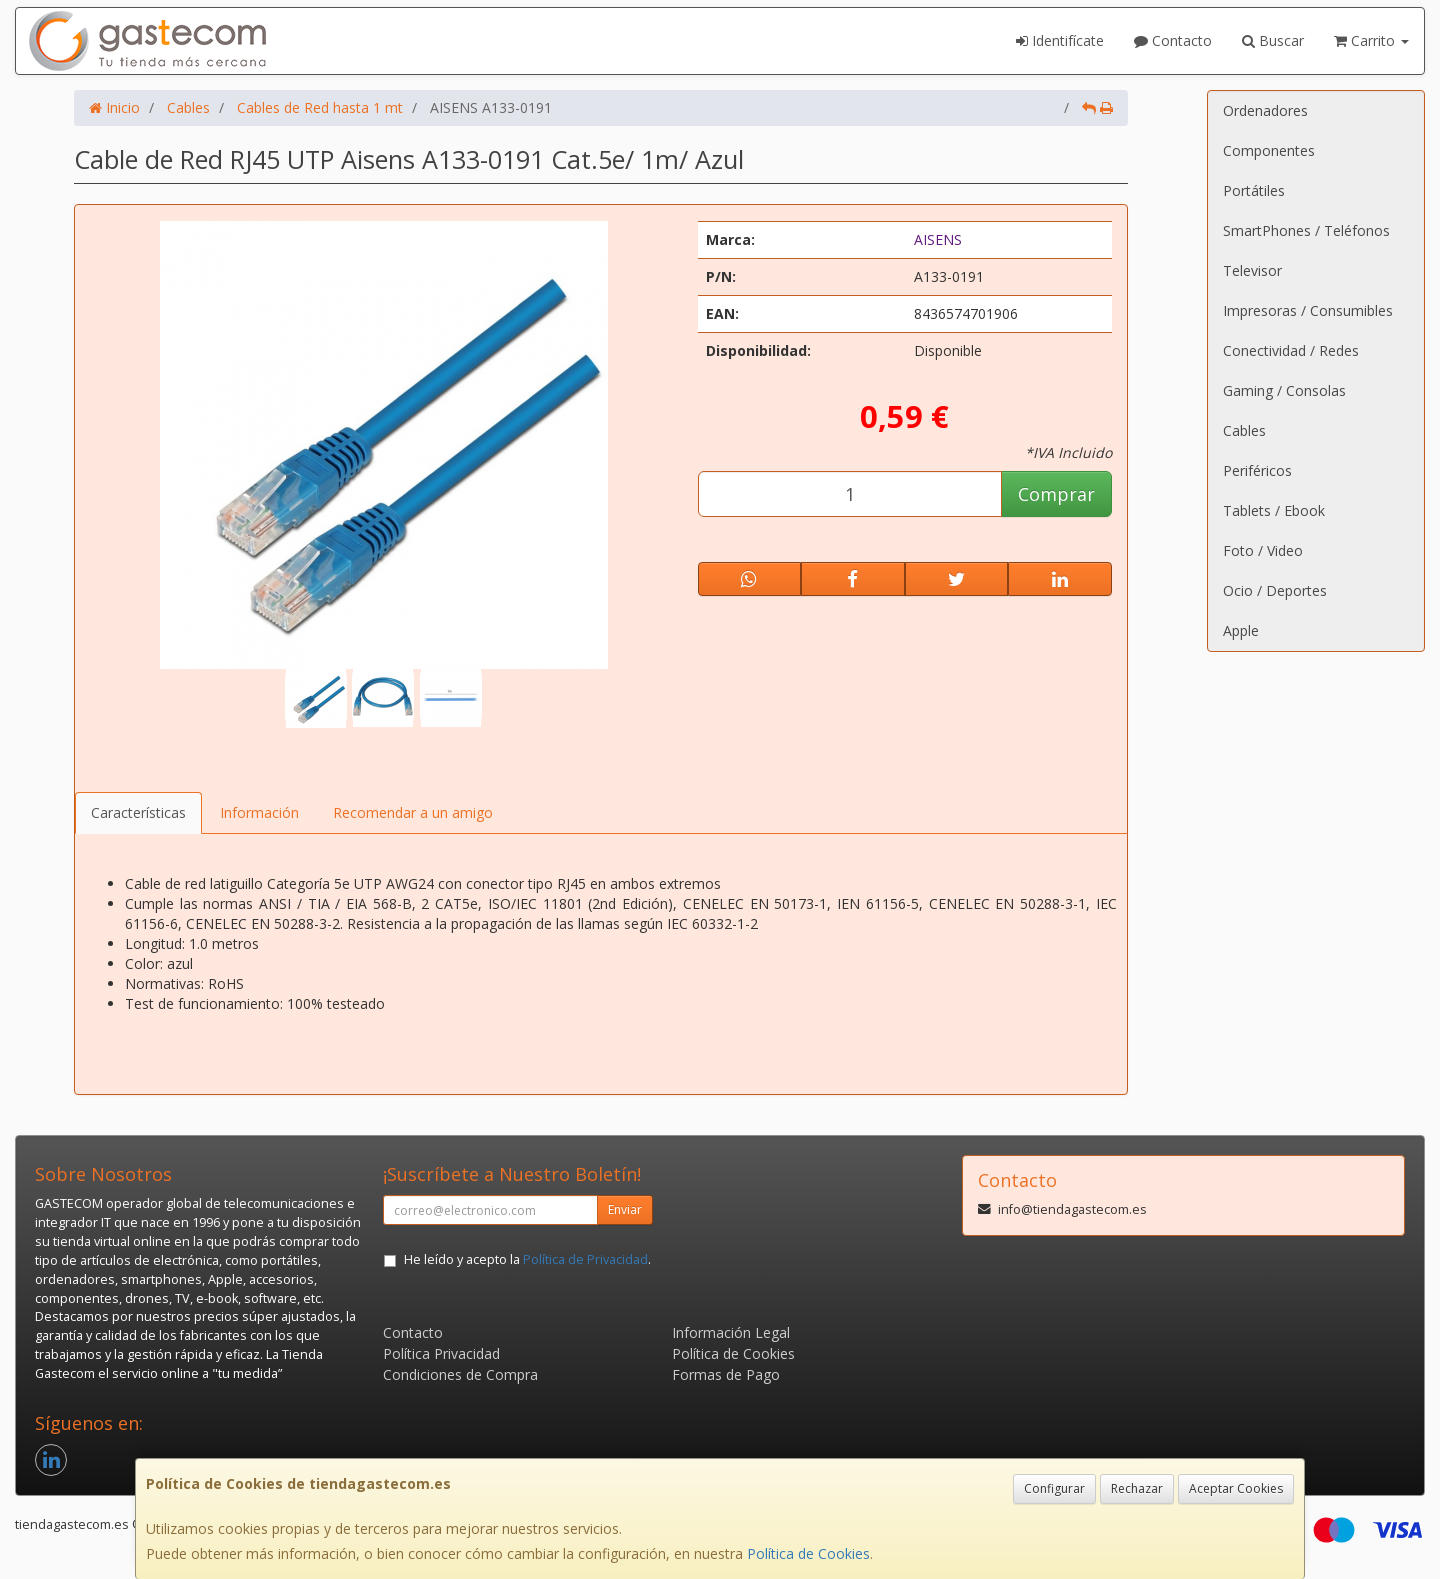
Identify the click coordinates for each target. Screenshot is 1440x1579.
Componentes (1269, 150)
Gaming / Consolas (1284, 390)
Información (259, 812)
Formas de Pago (726, 1374)
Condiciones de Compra (460, 1374)
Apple (1241, 630)
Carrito (1371, 40)
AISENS (938, 239)
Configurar (1054, 1488)
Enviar (625, 1209)
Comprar (1056, 494)
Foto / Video (1263, 550)
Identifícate (1060, 40)
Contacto (1173, 40)
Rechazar (1137, 1488)
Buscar (1273, 40)
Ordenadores (1265, 110)
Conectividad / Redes (1291, 350)
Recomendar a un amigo (413, 812)
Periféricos (1257, 470)
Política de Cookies (808, 1553)
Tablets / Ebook (1274, 510)
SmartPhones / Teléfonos (1306, 230)
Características (138, 812)
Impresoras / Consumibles (1308, 310)
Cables (1244, 430)
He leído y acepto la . (527, 1259)
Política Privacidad (441, 1353)
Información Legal (731, 1332)
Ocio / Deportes (1275, 590)
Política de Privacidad (585, 1259)
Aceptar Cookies (1236, 1488)
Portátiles (1254, 190)
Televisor (1252, 270)
